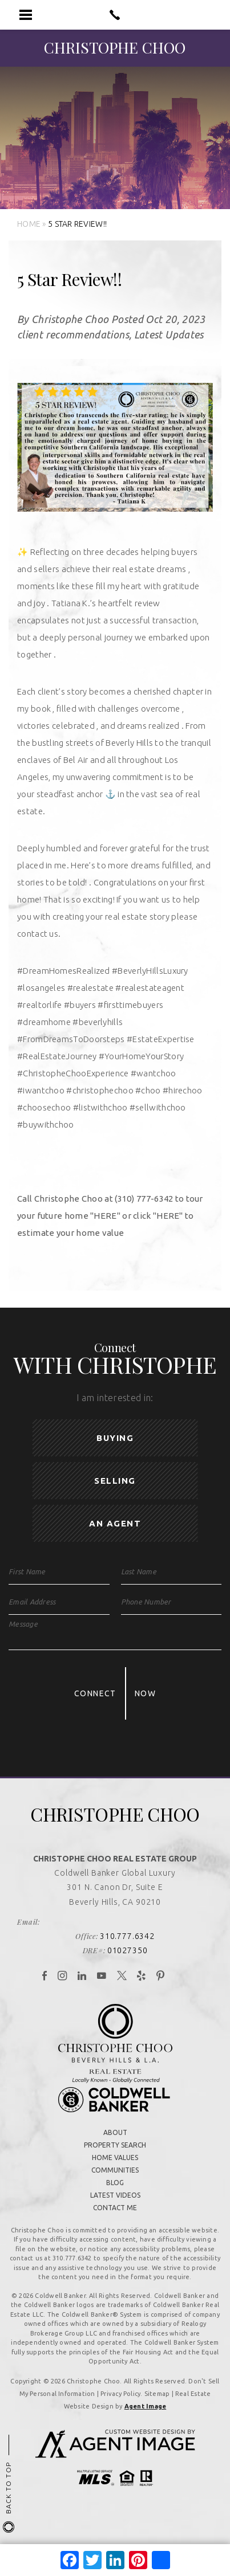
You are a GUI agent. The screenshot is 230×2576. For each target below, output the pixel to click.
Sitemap (157, 2394)
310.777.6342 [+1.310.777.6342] (127, 1937)
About (115, 2133)
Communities (115, 2171)
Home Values (115, 2158)
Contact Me (115, 2208)
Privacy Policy (120, 2394)
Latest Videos (115, 2196)
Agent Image (145, 2407)
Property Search (115, 2146)
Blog (115, 2183)
